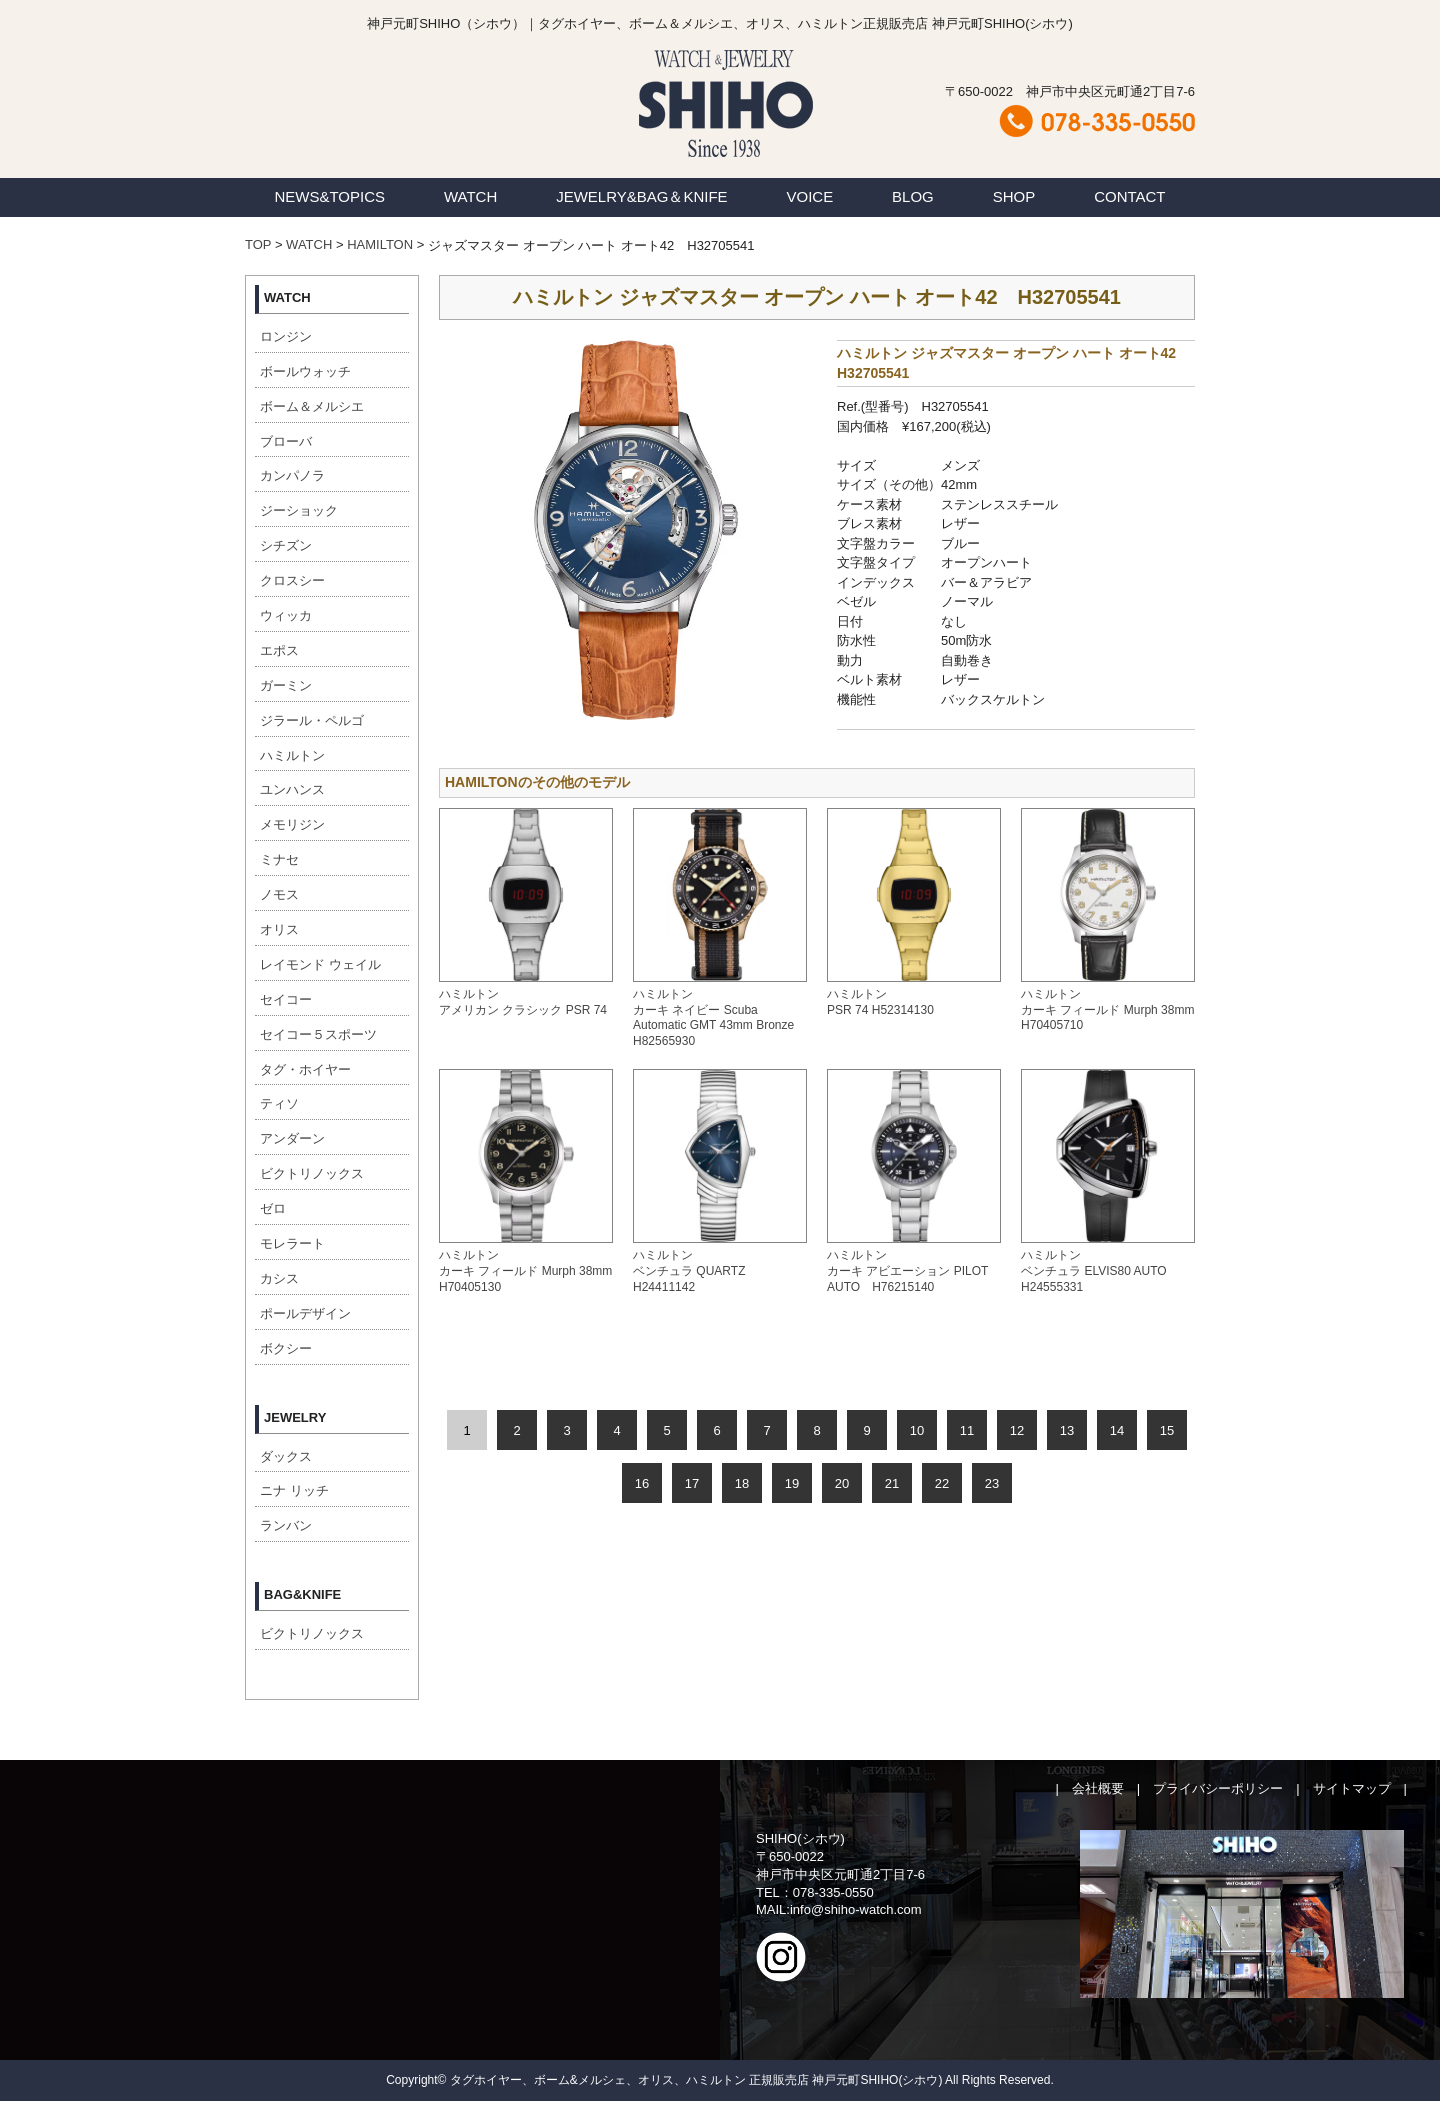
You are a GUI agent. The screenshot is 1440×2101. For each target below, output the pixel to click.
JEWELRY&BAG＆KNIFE (641, 196)
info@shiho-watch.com (856, 1909)
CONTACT (1129, 196)
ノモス (279, 894)
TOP (258, 244)
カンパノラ (292, 475)
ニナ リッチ (294, 1490)
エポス (279, 650)
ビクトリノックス (312, 1173)
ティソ (279, 1103)
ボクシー (286, 1348)
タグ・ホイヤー (305, 1069)
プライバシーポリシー (1218, 1788)
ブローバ (286, 441)
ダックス (286, 1456)
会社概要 (1098, 1788)
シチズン (286, 545)
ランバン (286, 1525)
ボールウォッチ (305, 371)
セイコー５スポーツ (318, 1034)
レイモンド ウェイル (320, 964)
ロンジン (286, 336)
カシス (279, 1278)
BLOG (913, 196)
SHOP (1014, 196)
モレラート (292, 1243)
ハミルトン (292, 755)
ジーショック (299, 510)
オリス (279, 929)
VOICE (810, 196)
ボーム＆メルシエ (312, 406)
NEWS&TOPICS (329, 196)
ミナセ (279, 859)
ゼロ (273, 1208)
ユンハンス (292, 789)
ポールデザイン (305, 1313)
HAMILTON (380, 244)
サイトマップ (1352, 1788)
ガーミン (286, 685)
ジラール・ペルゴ (312, 720)
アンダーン (292, 1138)
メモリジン (292, 824)
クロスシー (292, 580)
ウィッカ (286, 615)
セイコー (286, 999)
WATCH (470, 196)
